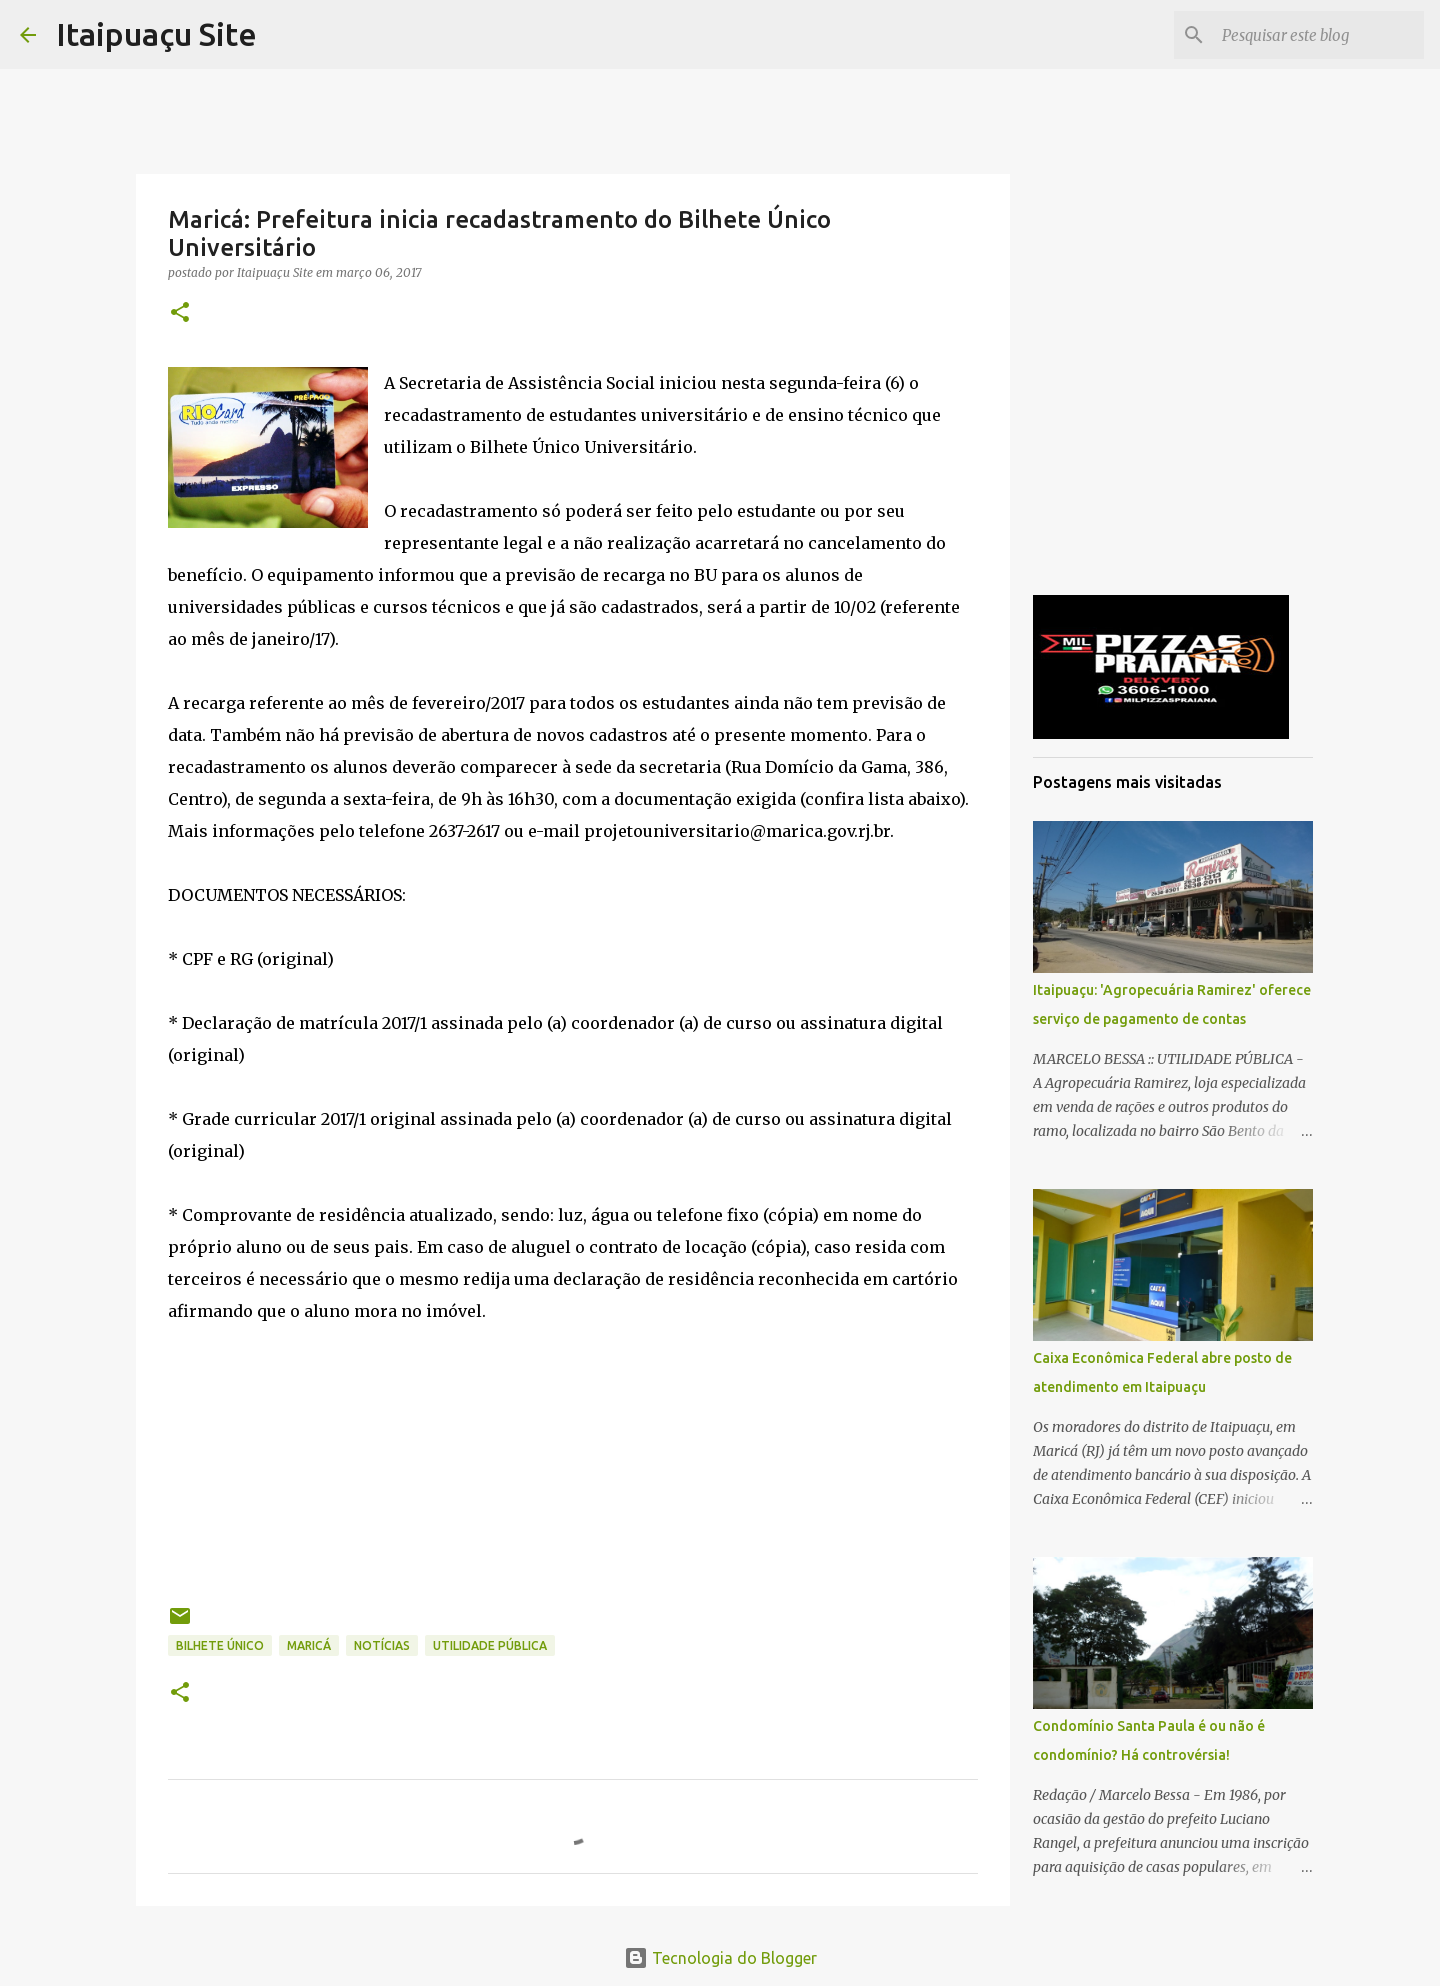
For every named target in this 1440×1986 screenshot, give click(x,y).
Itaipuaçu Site (156, 34)
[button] (180, 313)
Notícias (382, 1645)
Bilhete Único (220, 1645)
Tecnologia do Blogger (720, 1958)
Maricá (309, 1645)
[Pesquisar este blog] (1319, 35)
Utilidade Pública (490, 1645)
